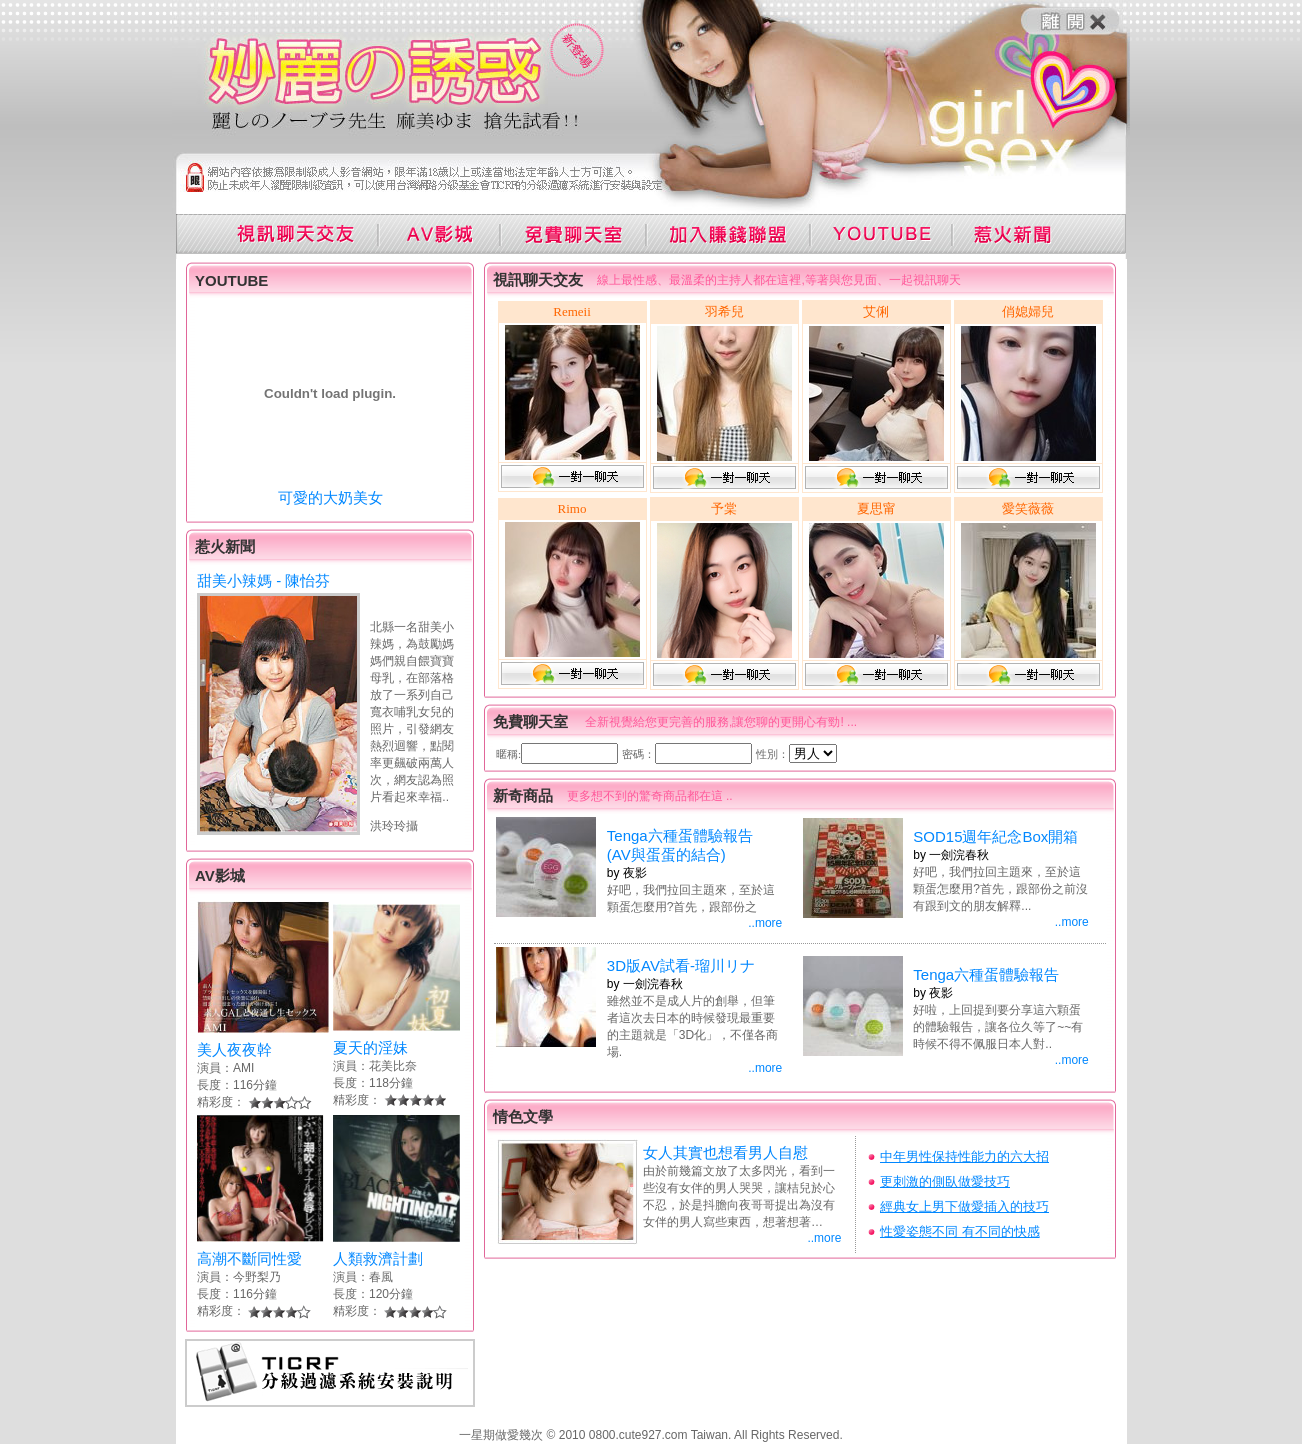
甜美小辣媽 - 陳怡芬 (263, 580)
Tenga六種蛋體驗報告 (986, 974)
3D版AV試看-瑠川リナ (681, 965)
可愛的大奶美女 (330, 497)
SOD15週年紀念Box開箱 (995, 836)
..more (765, 923)
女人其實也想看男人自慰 (725, 1152)
